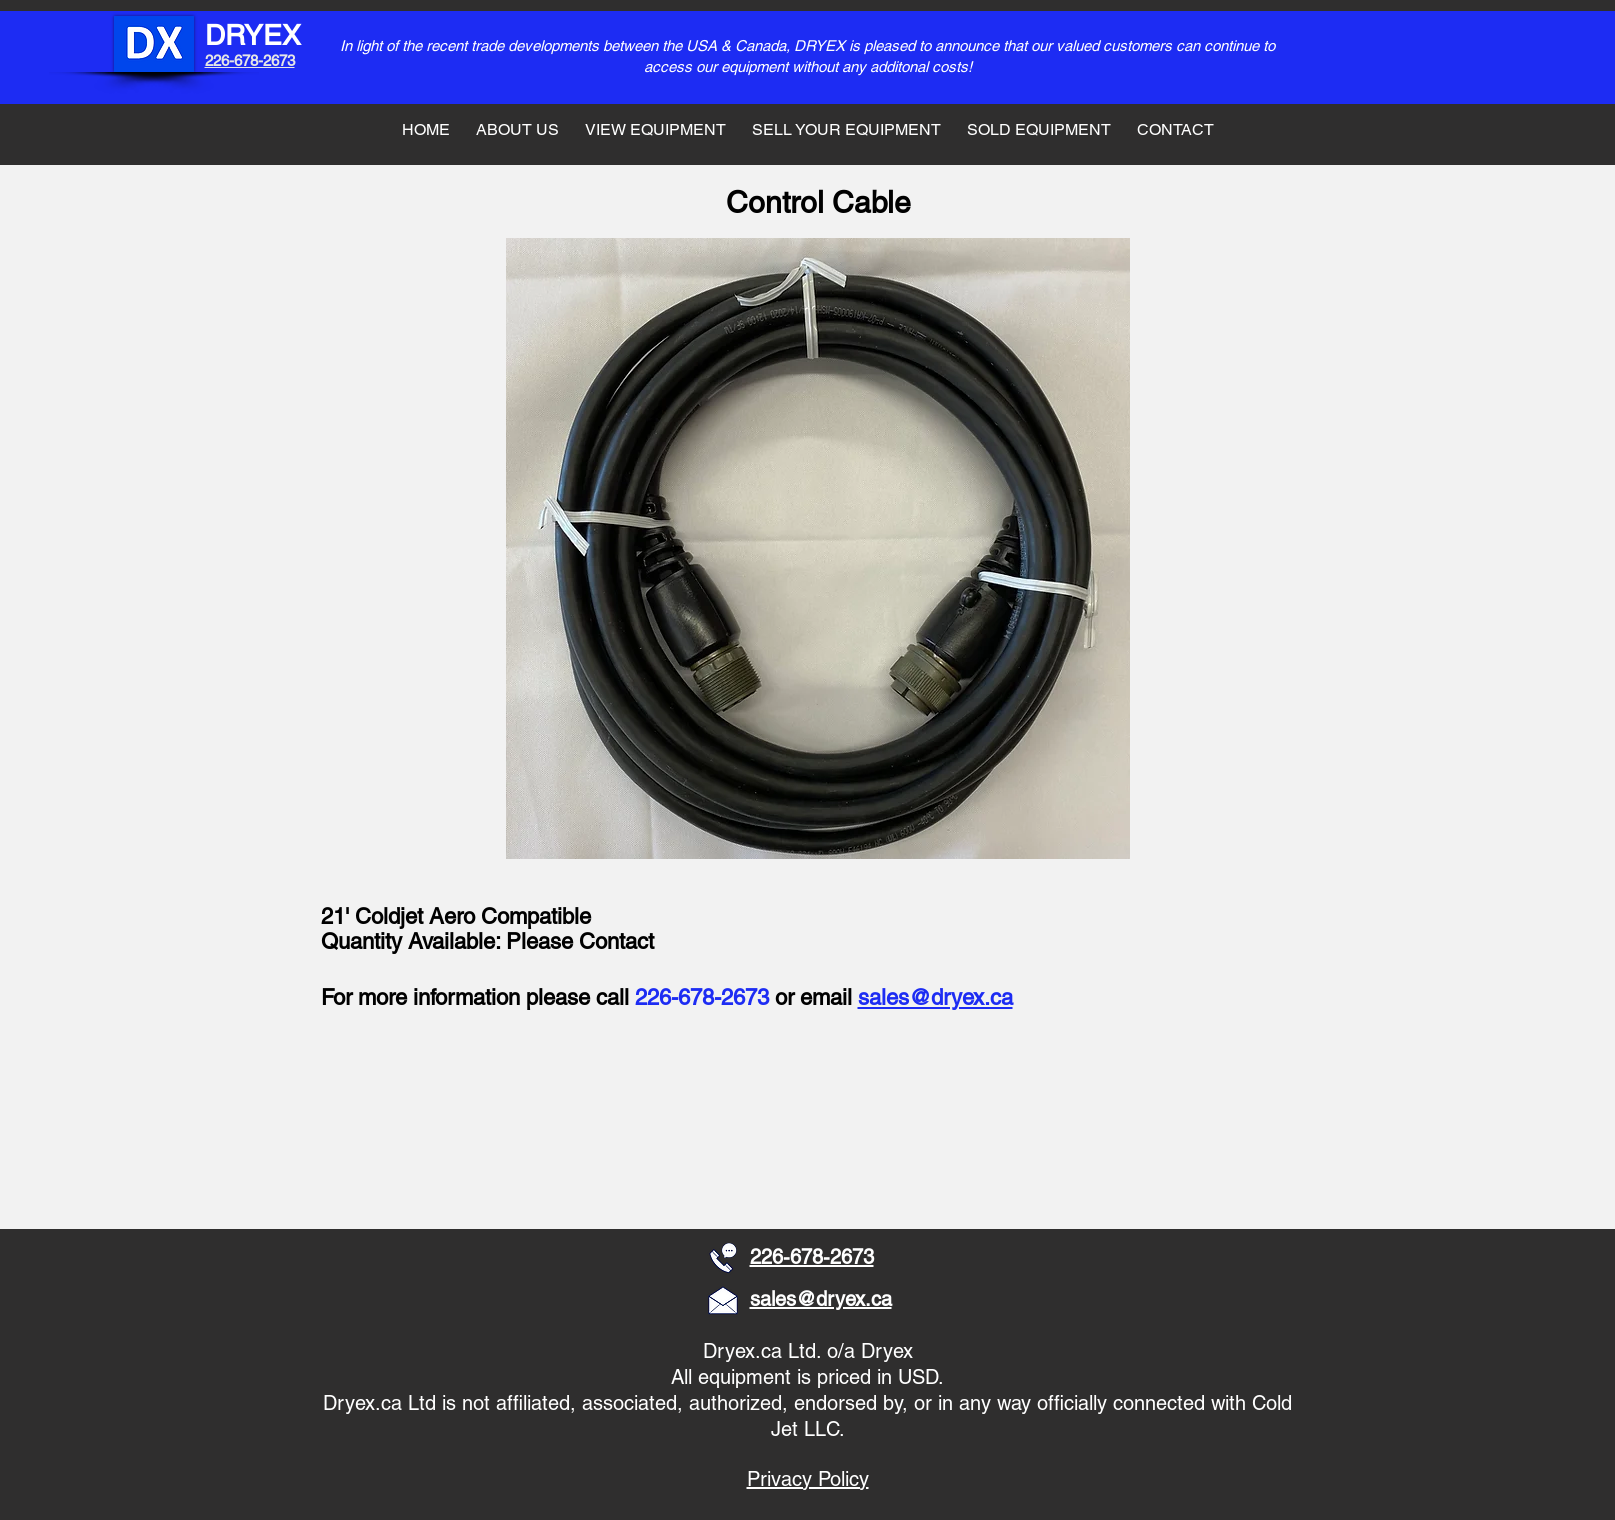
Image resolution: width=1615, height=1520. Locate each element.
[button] (452, 1130)
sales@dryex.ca (935, 997)
